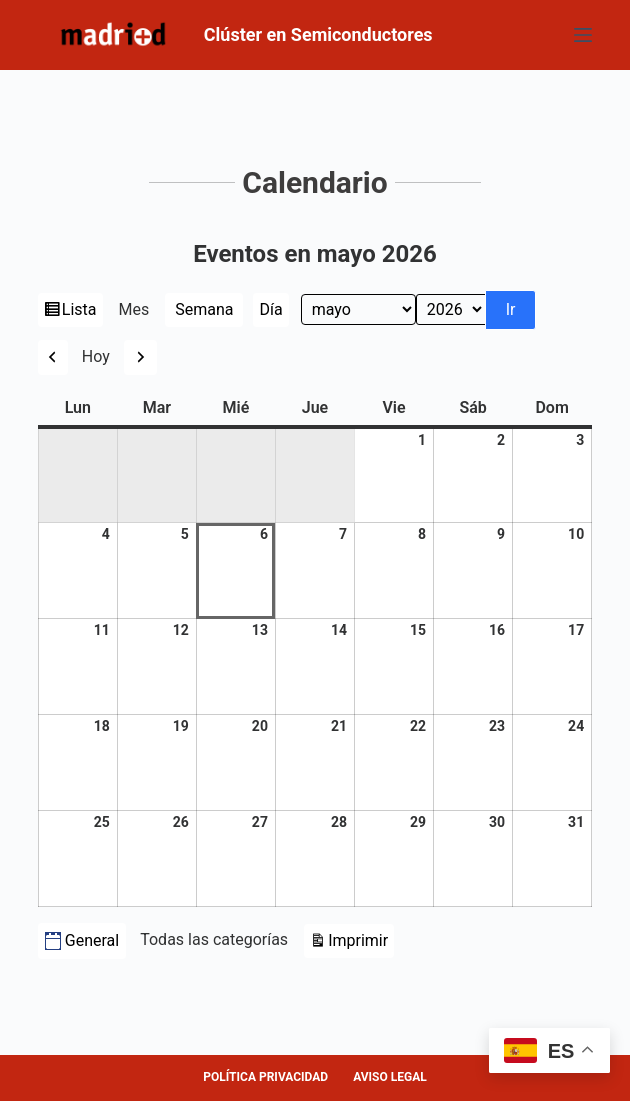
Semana (204, 309)
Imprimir (361, 938)
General (82, 940)
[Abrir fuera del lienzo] (583, 35)
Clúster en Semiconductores (318, 34)
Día (270, 309)
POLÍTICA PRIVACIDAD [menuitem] (265, 1077)
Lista (81, 312)
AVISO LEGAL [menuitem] (390, 1077)
